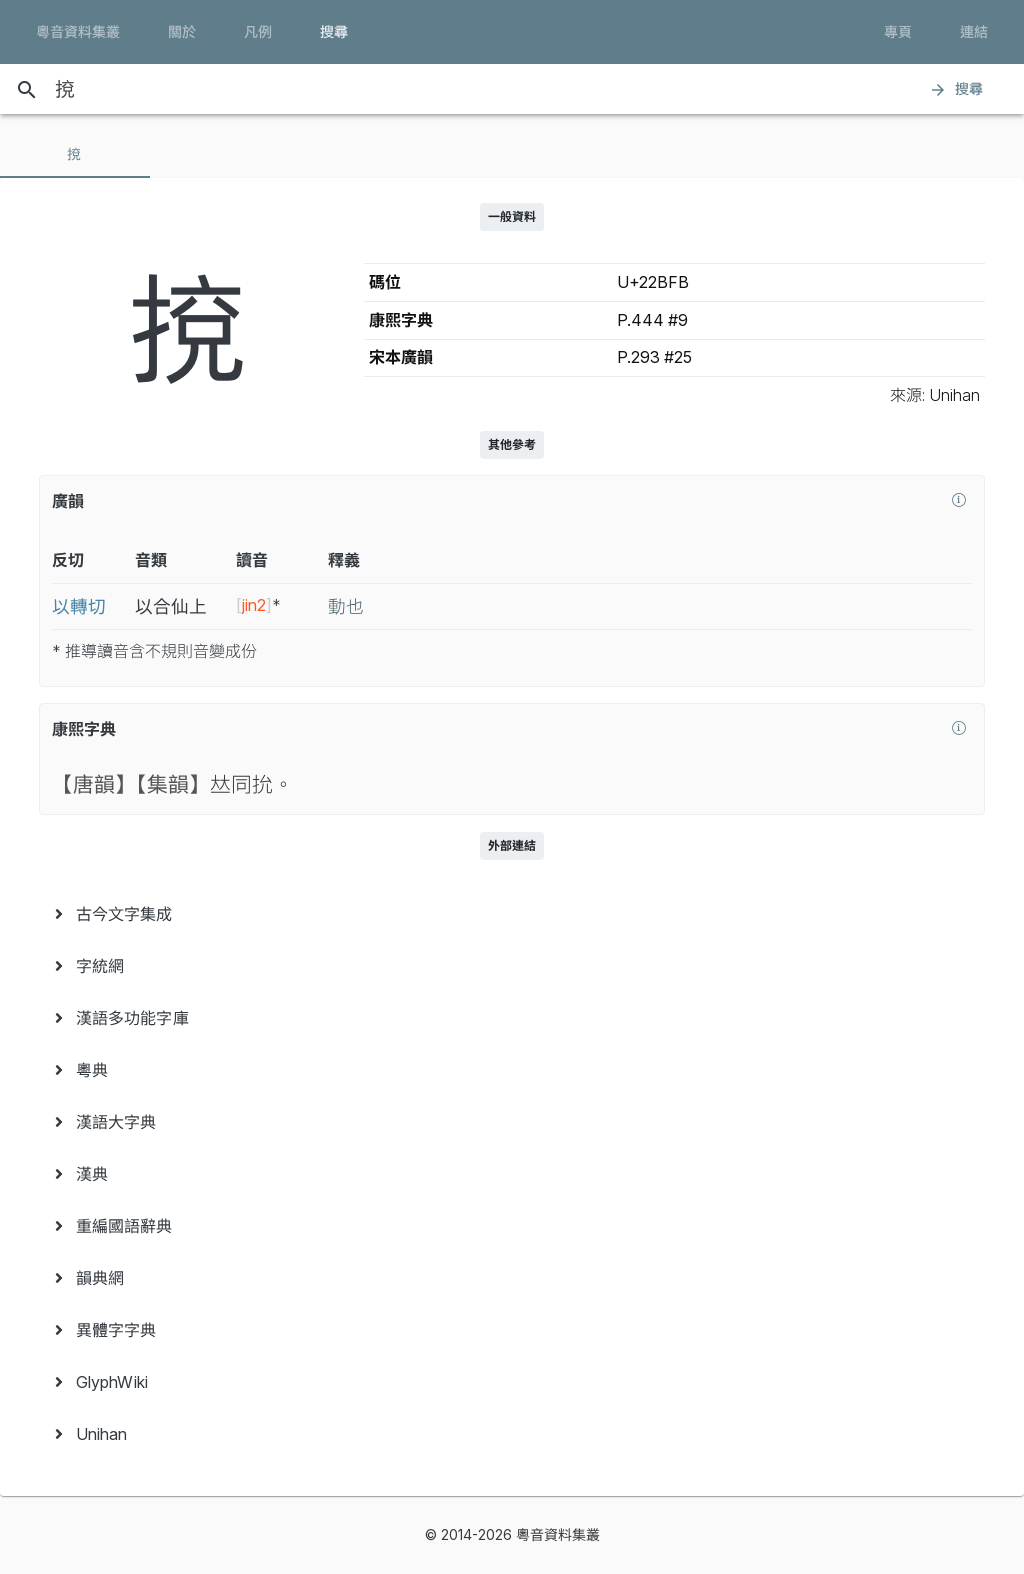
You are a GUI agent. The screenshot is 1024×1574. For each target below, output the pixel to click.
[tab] (75, 154)
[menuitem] (512, 914)
